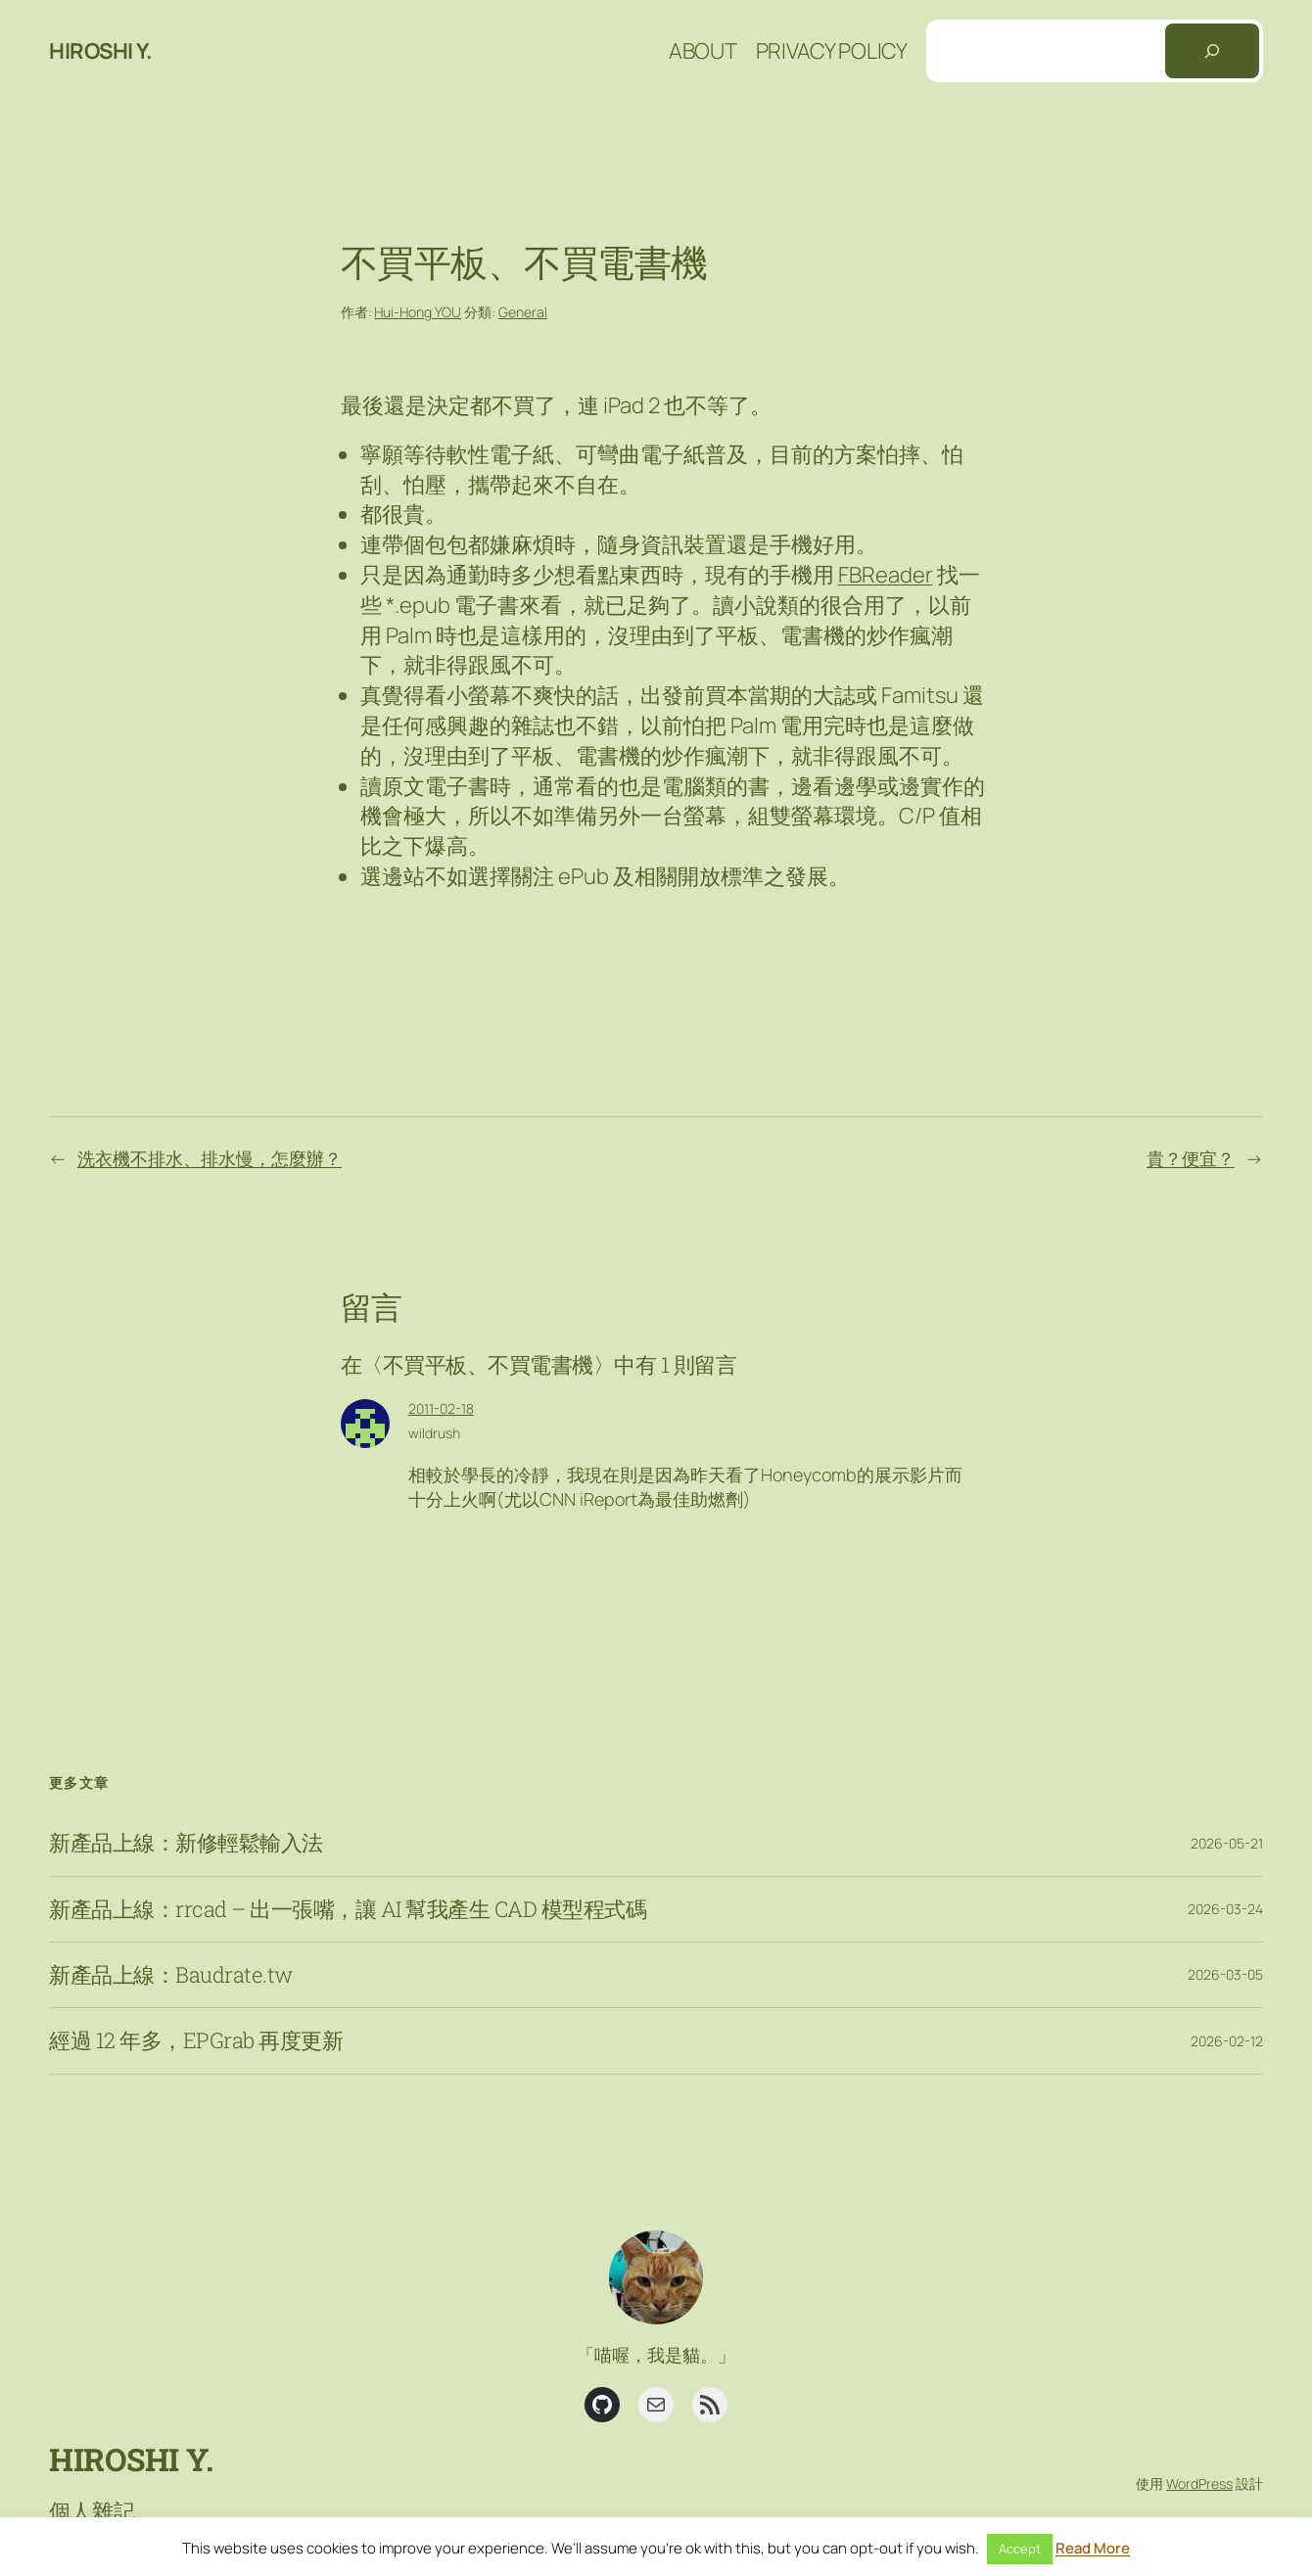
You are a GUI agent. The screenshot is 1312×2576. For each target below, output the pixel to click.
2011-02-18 (441, 1408)
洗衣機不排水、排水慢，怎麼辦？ (209, 1158)
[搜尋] (1212, 50)
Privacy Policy (832, 51)
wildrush (434, 1433)
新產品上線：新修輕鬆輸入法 (186, 1842)
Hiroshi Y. (100, 51)
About (703, 51)
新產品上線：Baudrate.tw (171, 1975)
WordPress (1199, 2483)
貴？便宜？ (1191, 1158)
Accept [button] (1020, 2548)
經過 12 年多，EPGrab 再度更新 (196, 2040)
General (522, 312)
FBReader (885, 574)
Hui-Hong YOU (417, 312)
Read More (1092, 2548)
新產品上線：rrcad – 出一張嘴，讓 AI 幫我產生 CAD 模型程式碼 (347, 1909)
